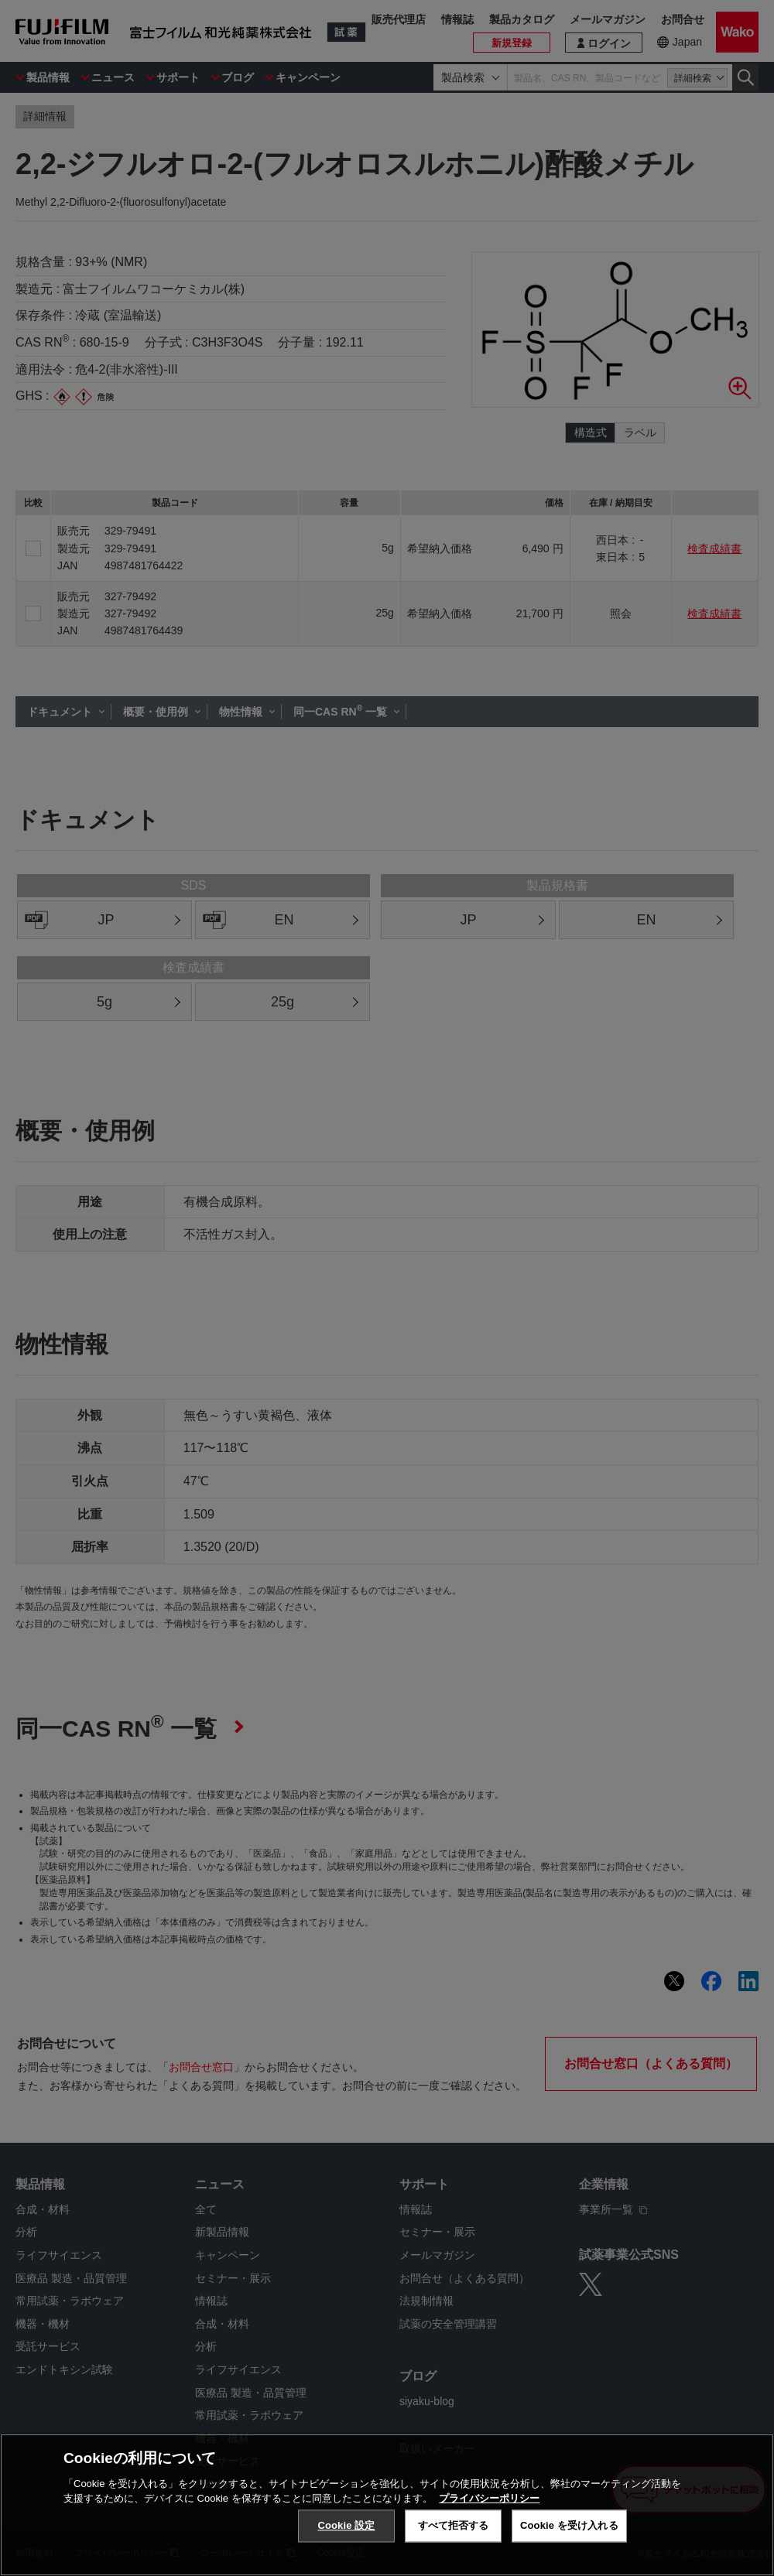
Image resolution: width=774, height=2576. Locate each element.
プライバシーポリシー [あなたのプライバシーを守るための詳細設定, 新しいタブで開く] (489, 2498)
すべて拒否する (453, 2525)
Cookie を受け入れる (569, 2525)
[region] (387, 2505)
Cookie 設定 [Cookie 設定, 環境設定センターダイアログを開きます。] (346, 2525)
